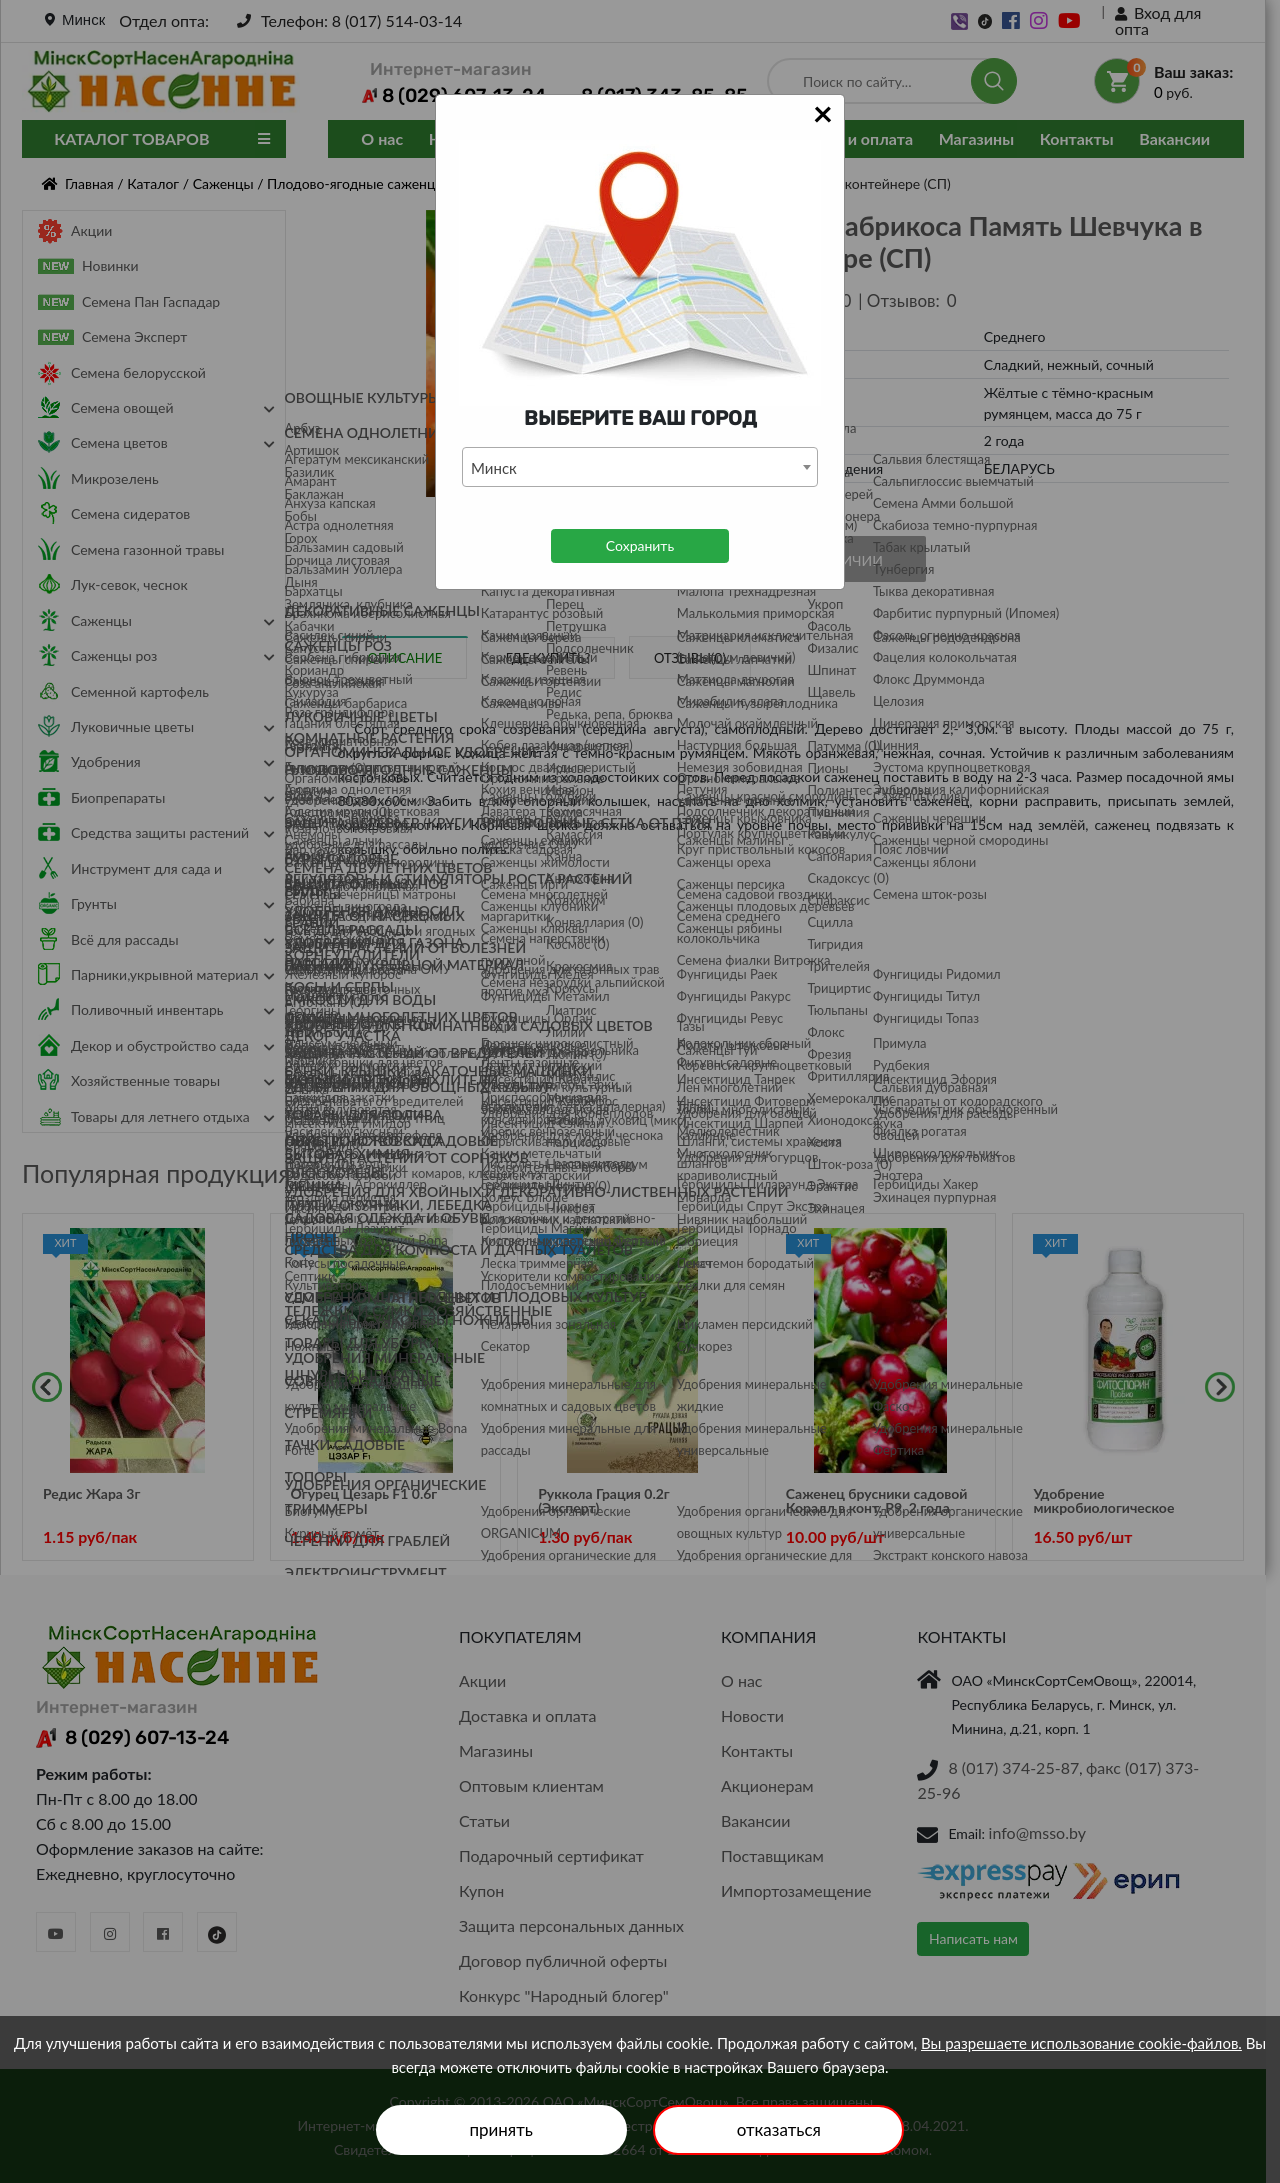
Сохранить (640, 545)
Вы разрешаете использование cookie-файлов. (1081, 2043)
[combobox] (640, 467)
